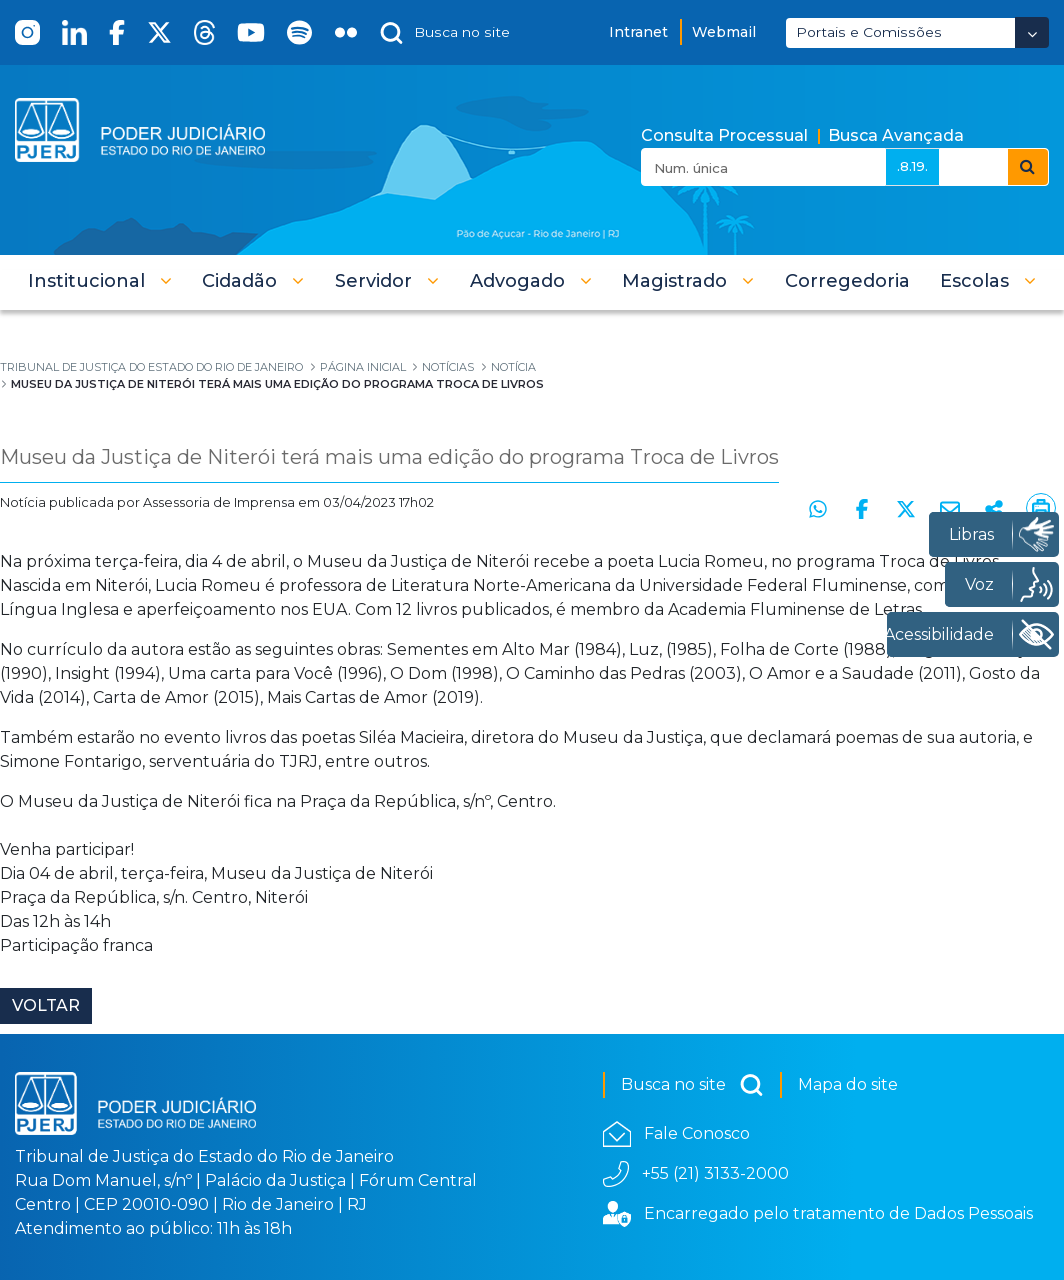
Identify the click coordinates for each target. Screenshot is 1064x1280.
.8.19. (912, 166)
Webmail (724, 32)
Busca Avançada (896, 135)
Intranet (638, 32)
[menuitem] (847, 281)
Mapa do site (848, 1084)
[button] (100, 281)
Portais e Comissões (869, 32)
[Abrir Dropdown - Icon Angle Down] (1032, 32)
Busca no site (692, 1085)
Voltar (46, 1005)
